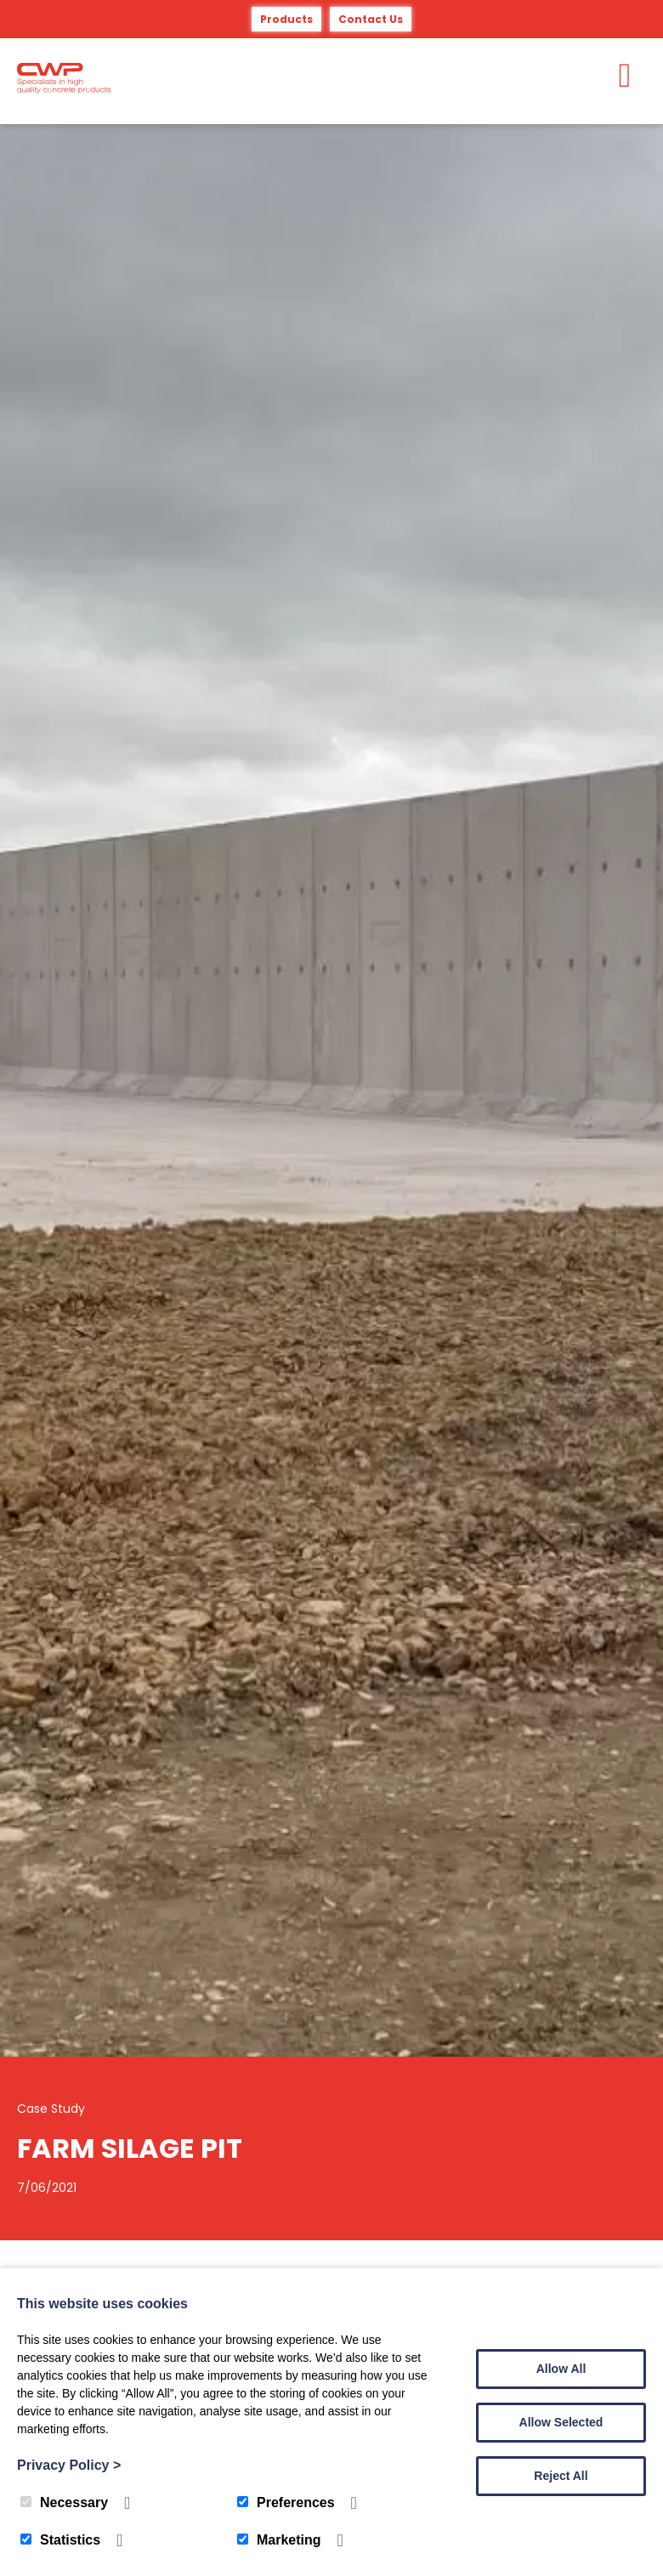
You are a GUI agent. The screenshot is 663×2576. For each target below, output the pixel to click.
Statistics (60, 2540)
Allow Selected (561, 2422)
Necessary (64, 2502)
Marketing (279, 2540)
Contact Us (370, 19)
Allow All (561, 2368)
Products (286, 19)
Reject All (560, 2476)
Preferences (286, 2502)
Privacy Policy (69, 2465)
